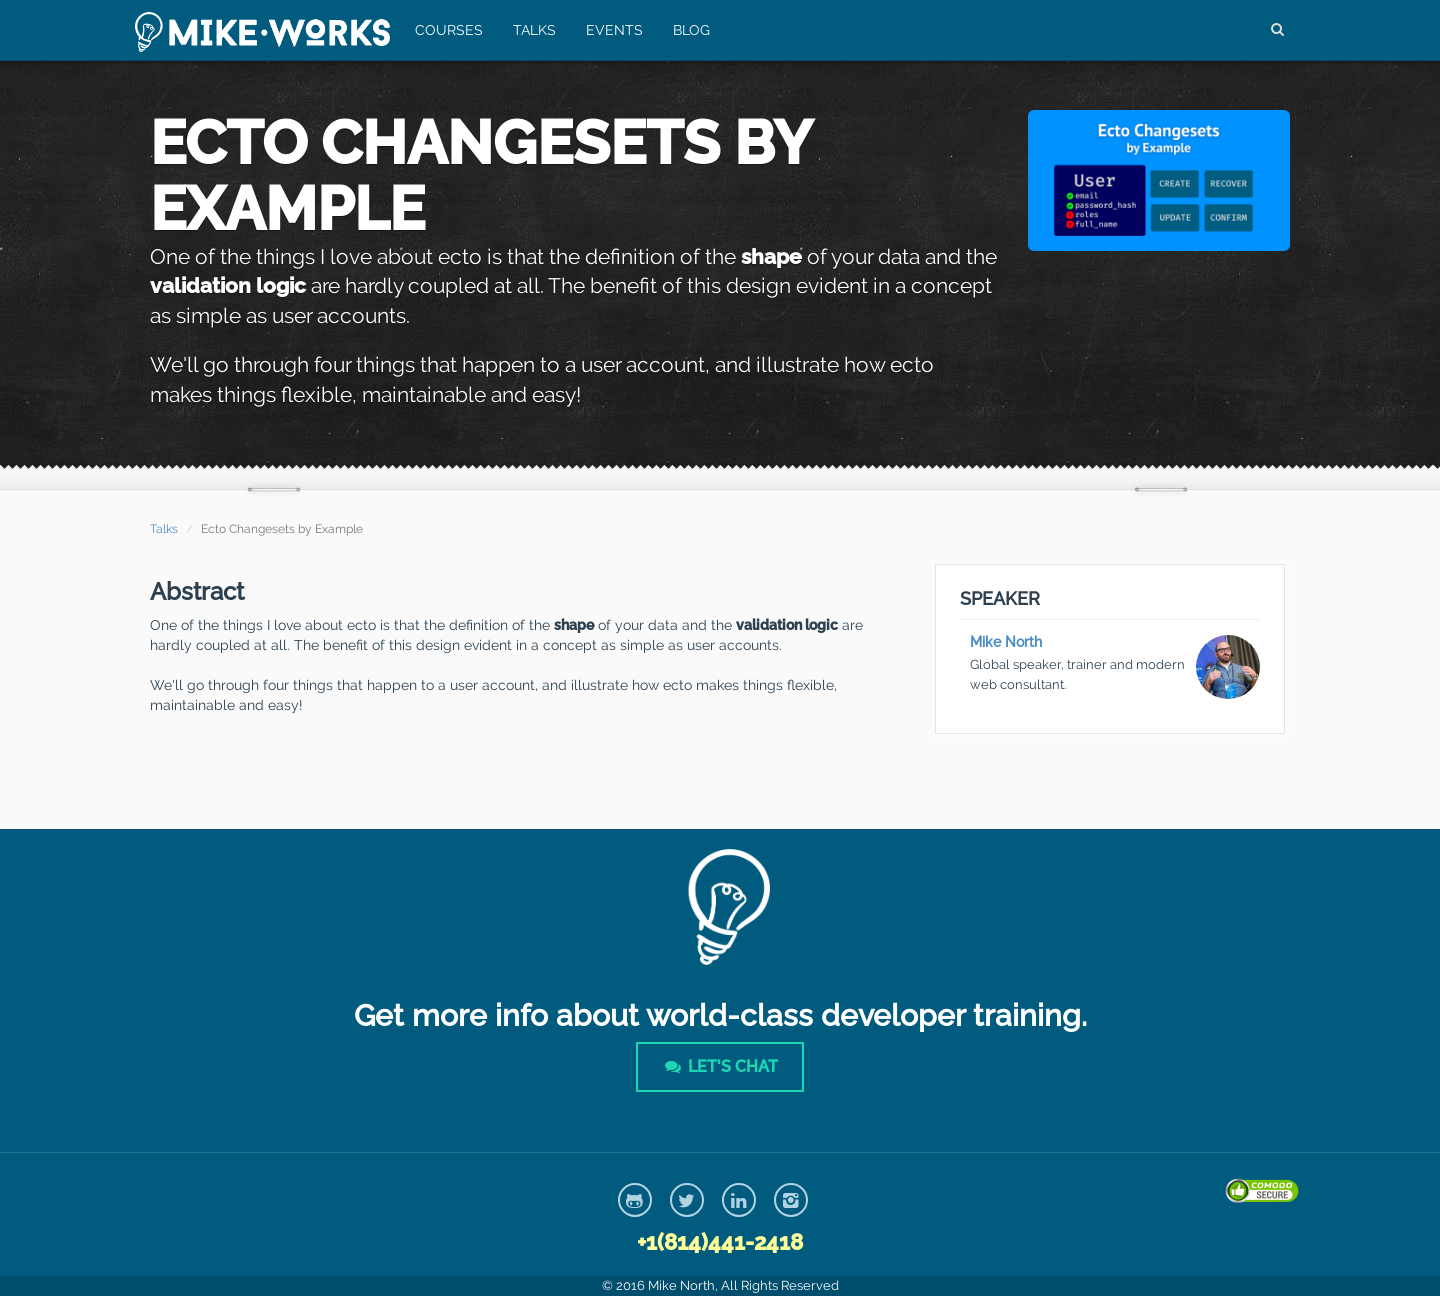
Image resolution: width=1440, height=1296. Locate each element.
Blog (691, 30)
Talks (534, 30)
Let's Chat (720, 1066)
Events (614, 30)
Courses (449, 30)
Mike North (1006, 642)
